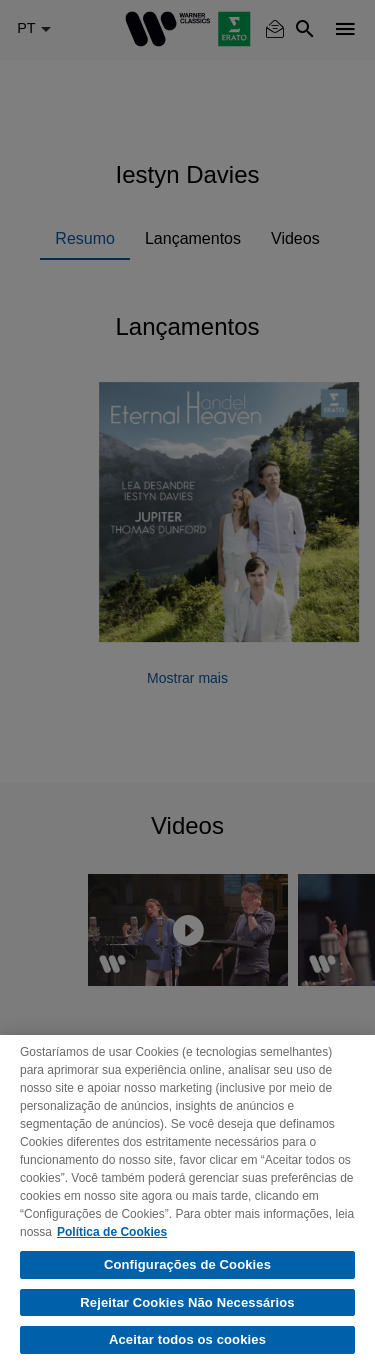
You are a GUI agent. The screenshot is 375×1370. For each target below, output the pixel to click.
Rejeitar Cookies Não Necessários (187, 1302)
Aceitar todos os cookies (187, 1339)
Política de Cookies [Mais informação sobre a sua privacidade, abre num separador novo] (112, 1232)
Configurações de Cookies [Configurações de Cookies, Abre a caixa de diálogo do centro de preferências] (187, 1264)
